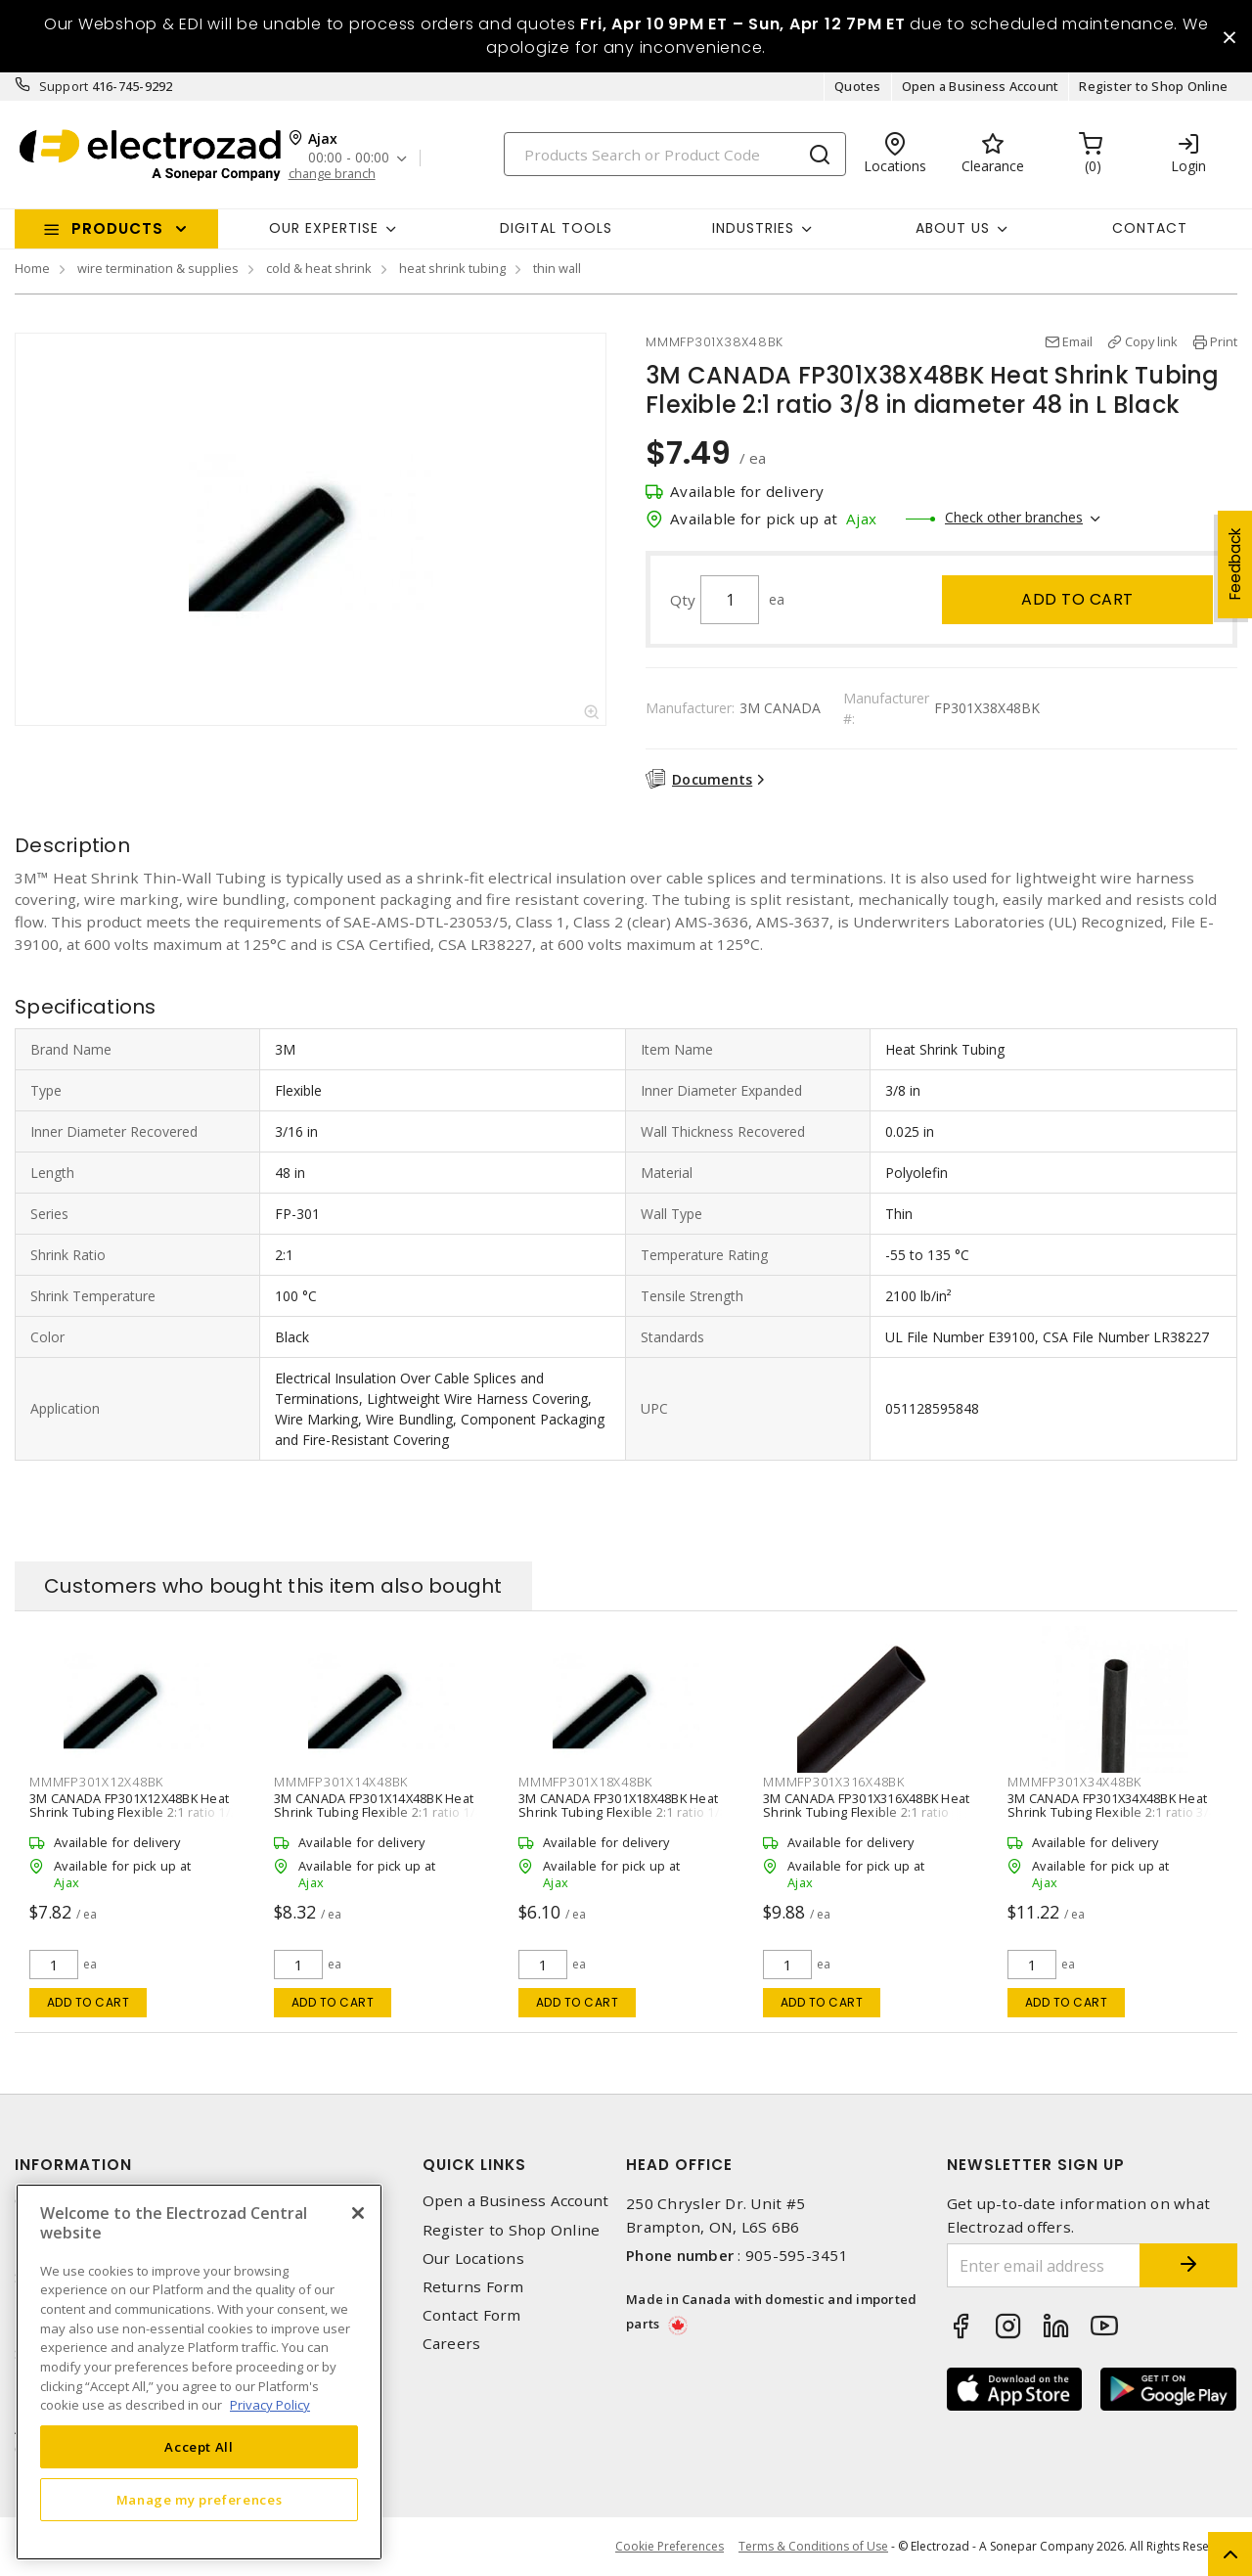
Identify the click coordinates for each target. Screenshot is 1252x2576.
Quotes (857, 86)
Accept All (199, 2447)
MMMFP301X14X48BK (341, 1781)
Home (32, 268)
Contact (1149, 228)
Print (1223, 341)
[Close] (358, 2213)
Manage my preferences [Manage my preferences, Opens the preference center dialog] (199, 2499)
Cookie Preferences (669, 2547)
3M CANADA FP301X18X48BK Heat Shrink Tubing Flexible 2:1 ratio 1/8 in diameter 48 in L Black (622, 1811)
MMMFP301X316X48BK (834, 1781)
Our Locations (473, 2258)
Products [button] (117, 228)
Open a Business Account (980, 86)
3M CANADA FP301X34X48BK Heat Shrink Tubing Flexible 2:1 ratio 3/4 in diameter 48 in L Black (1111, 1811)
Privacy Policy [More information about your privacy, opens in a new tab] (270, 2405)
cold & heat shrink (319, 268)
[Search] (675, 154)
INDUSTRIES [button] (753, 228)
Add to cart (1077, 599)
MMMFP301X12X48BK (96, 1781)
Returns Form (473, 2287)
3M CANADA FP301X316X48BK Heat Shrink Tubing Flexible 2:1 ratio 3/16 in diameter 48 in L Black (866, 1811)
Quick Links (474, 2164)
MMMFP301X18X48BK (585, 1781)
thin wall (557, 268)
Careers (452, 2343)
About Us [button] (953, 228)
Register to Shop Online (1153, 86)
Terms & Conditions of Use (813, 2546)
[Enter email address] (1044, 2265)
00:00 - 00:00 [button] (348, 158)
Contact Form (472, 2315)
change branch (332, 173)
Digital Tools (556, 228)
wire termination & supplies (158, 268)
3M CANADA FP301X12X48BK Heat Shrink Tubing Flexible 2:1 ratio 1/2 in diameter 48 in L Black (133, 1811)
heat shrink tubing (452, 268)
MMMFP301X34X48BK (1074, 1781)
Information (73, 2164)
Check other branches (1014, 517)
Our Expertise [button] (324, 228)
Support (64, 86)
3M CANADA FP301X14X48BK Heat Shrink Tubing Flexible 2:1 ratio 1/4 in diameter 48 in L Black (378, 1811)
